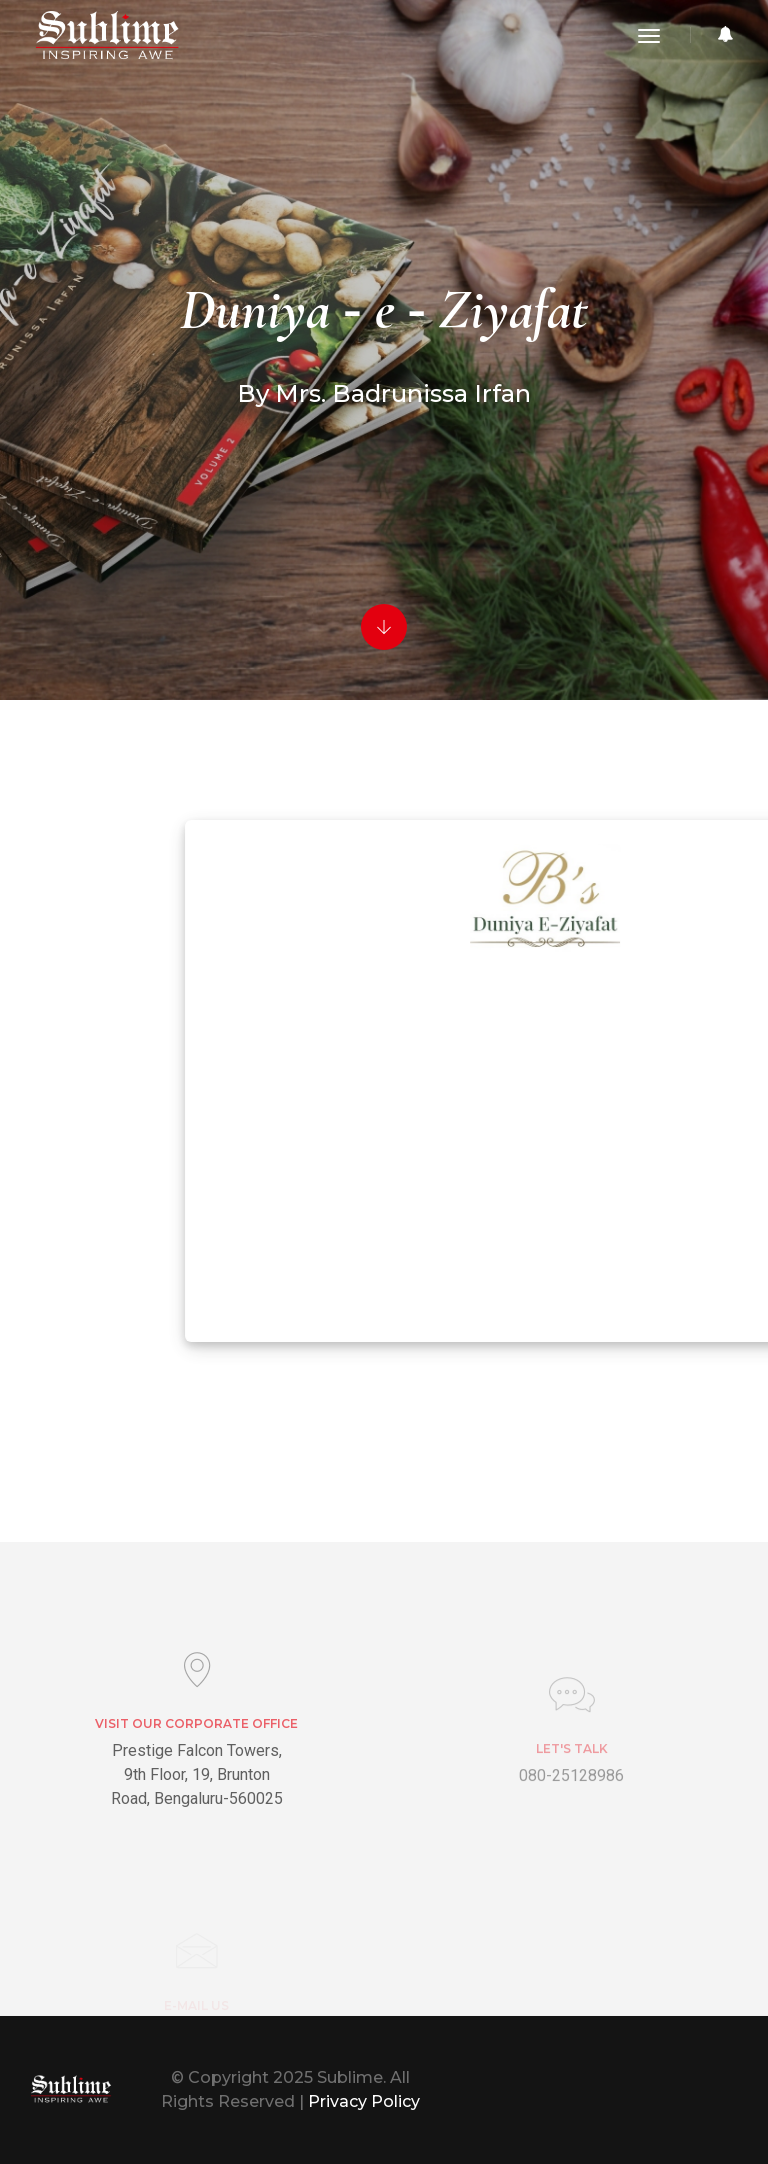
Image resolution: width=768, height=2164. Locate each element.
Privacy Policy (364, 2101)
